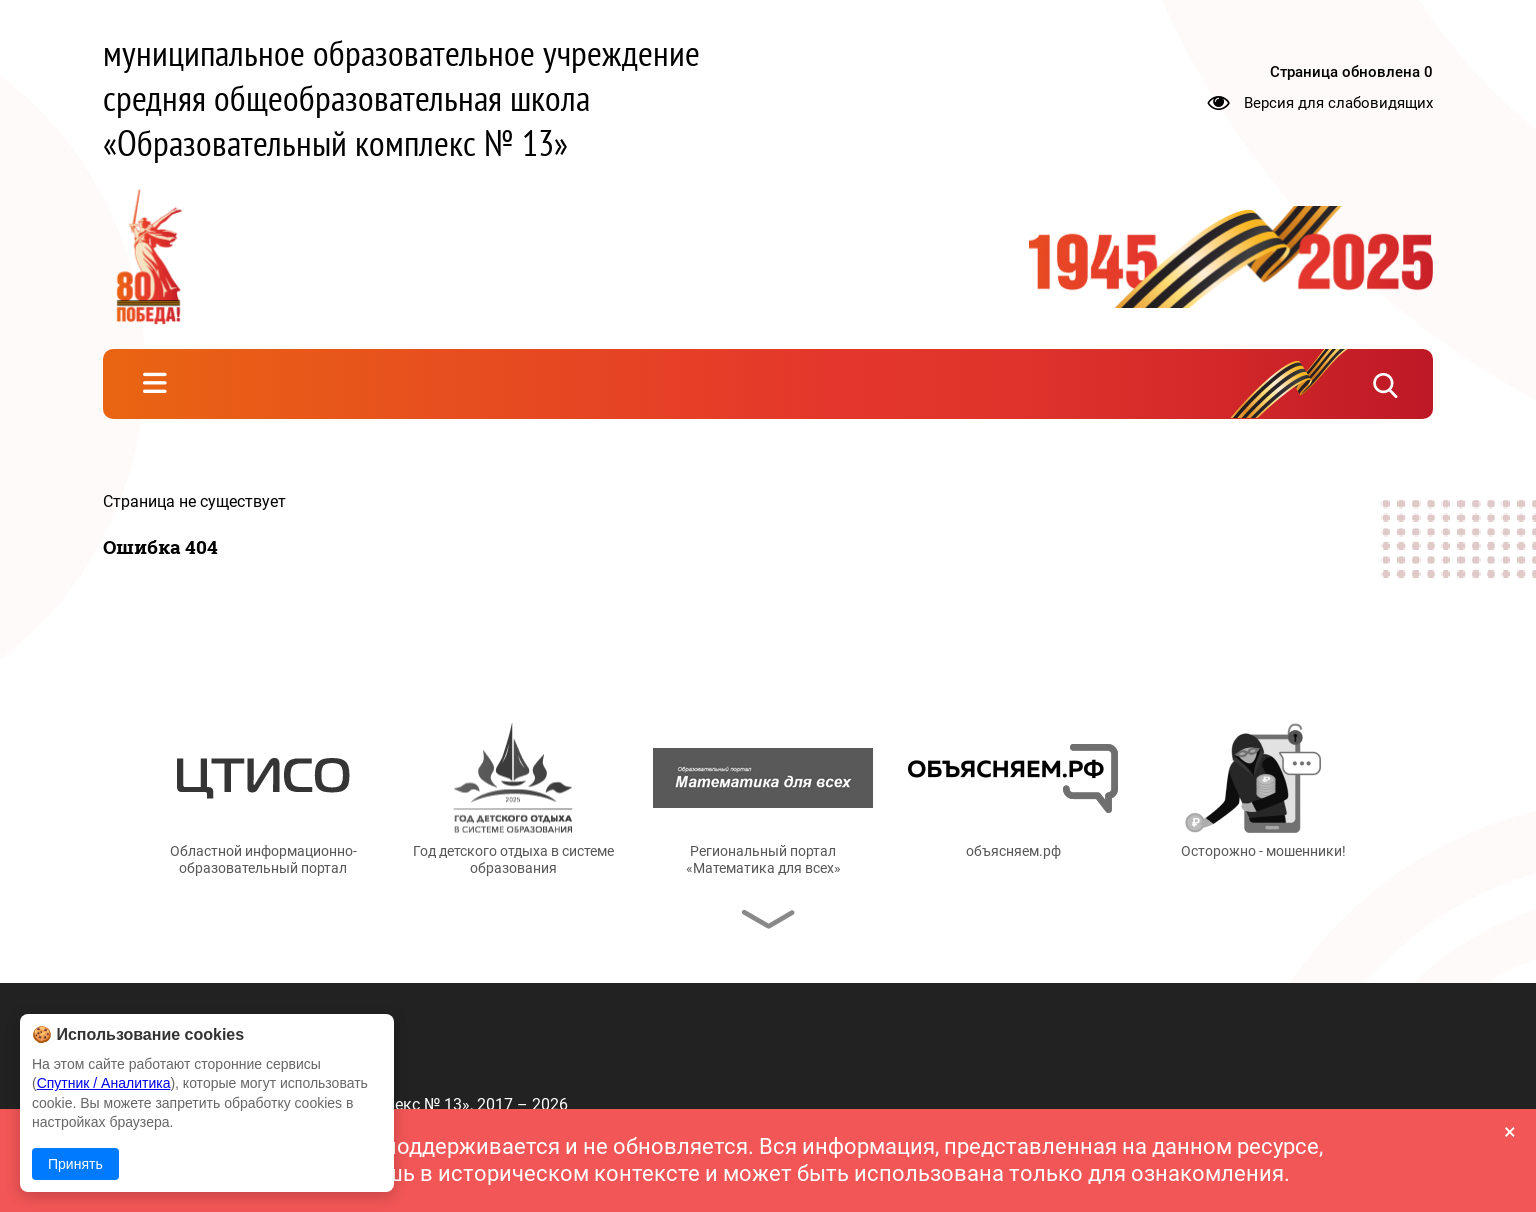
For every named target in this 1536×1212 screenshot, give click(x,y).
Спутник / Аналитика (104, 1083)
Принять (75, 1164)
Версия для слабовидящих (1338, 102)
